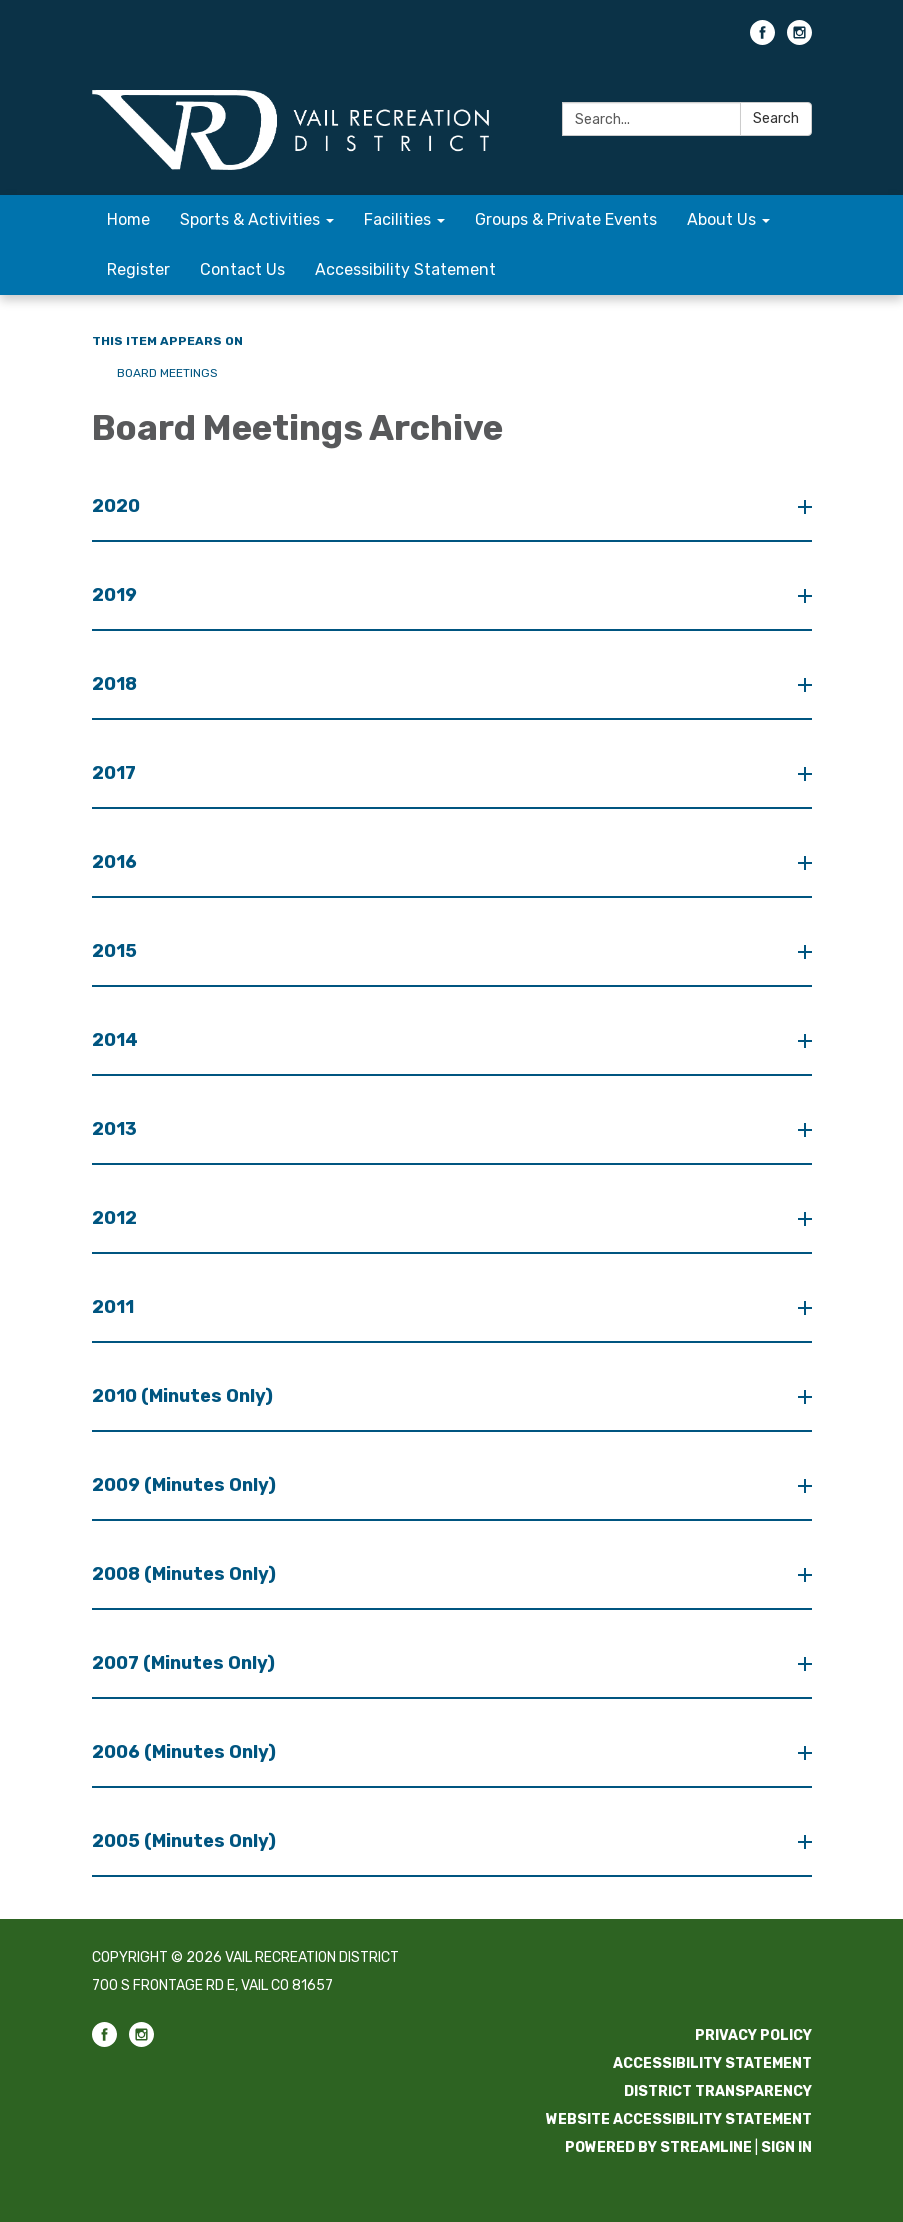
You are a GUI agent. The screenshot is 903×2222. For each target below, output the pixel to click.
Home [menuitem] (128, 219)
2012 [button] (116, 1218)
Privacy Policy (753, 2035)
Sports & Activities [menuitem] (250, 219)
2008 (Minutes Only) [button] (186, 1574)
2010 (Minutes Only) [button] (184, 1396)
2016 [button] (116, 862)
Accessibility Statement (712, 2063)
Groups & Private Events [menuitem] (566, 219)
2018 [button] (116, 684)
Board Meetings (167, 373)
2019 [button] (116, 595)
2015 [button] (116, 951)
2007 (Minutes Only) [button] (185, 1663)
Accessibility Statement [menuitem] (405, 269)
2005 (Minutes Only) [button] (186, 1841)
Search (776, 118)
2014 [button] (117, 1040)
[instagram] (799, 39)
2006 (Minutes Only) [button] (186, 1752)
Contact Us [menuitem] (242, 269)
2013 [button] (116, 1129)
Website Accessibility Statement (679, 2119)
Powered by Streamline (658, 2147)
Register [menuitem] (138, 269)
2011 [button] (115, 1307)
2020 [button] (118, 506)
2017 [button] (116, 773)
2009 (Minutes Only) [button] (186, 1485)
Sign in (786, 2147)
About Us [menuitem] (721, 219)
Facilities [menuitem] (397, 219)
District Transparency (718, 2091)
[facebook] (762, 39)
